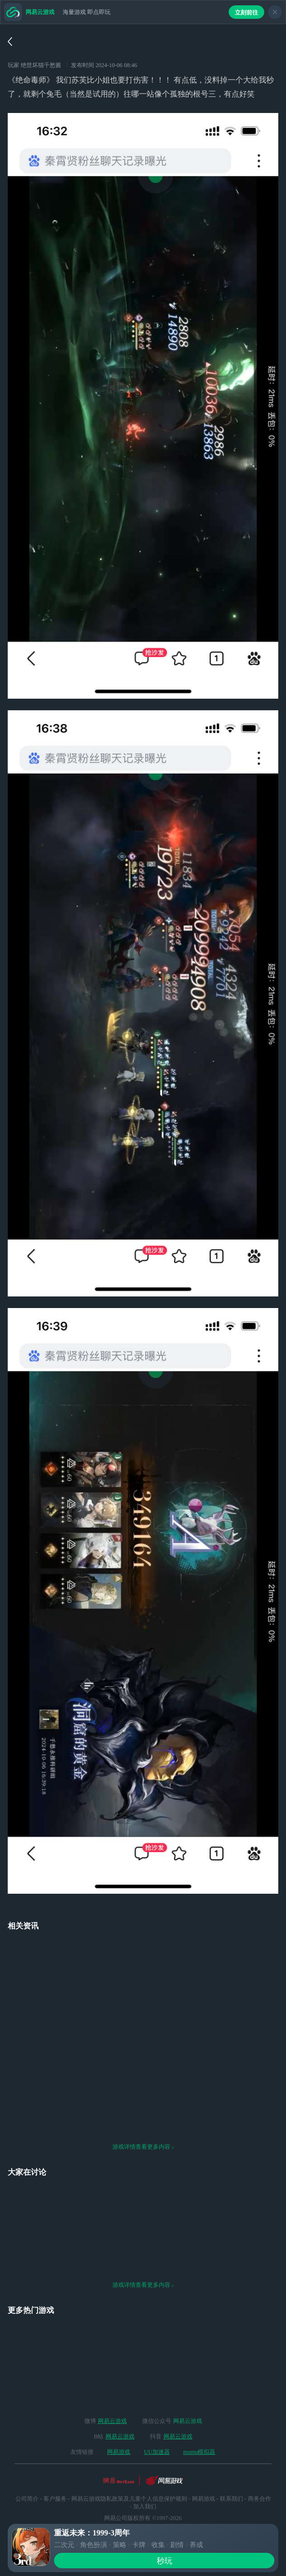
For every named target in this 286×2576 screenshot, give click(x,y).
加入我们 (144, 2479)
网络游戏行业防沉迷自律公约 (143, 2502)
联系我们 (231, 2471)
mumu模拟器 (199, 2424)
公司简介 (27, 2471)
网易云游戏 (112, 2394)
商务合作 (259, 2471)
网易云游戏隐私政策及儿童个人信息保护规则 (129, 2471)
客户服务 (55, 2471)
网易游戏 (118, 2424)
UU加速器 (156, 2424)
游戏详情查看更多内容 (143, 2119)
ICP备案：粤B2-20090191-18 (143, 2514)
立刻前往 (246, 12)
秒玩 (164, 2561)
